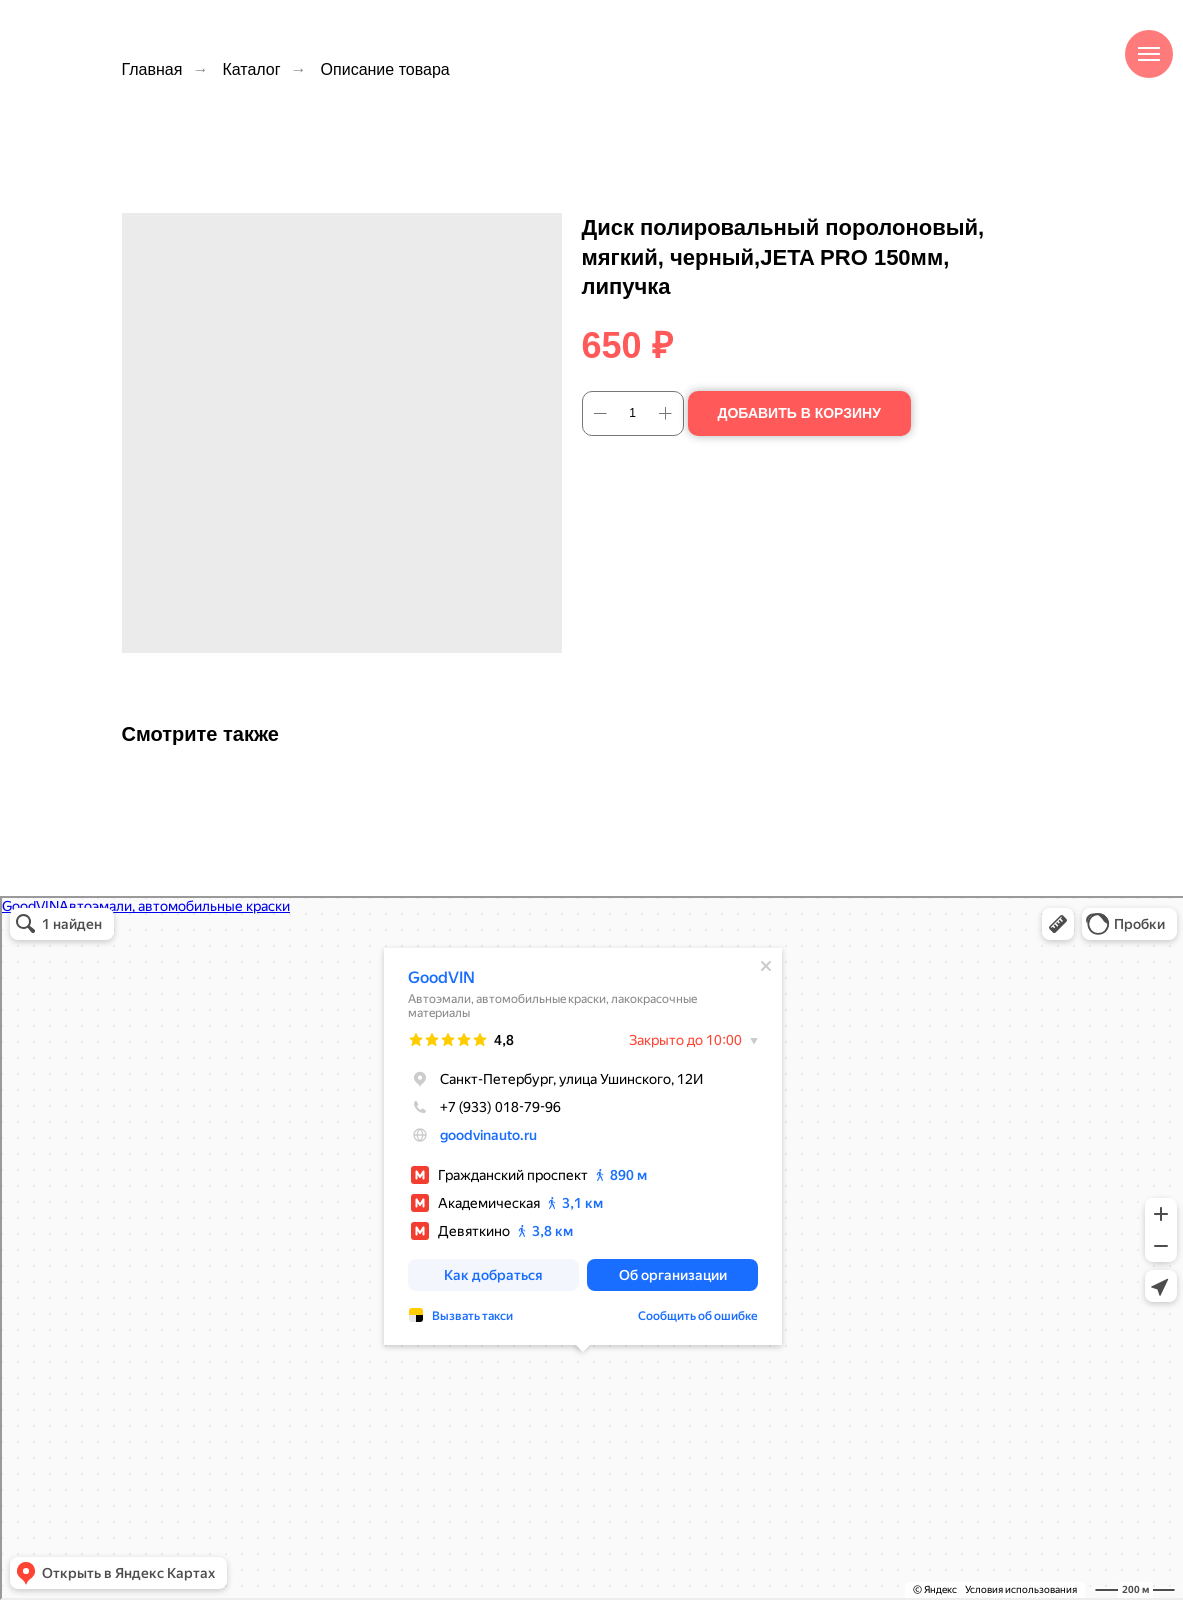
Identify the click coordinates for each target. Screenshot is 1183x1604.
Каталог (251, 69)
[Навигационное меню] (1149, 54)
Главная (152, 69)
